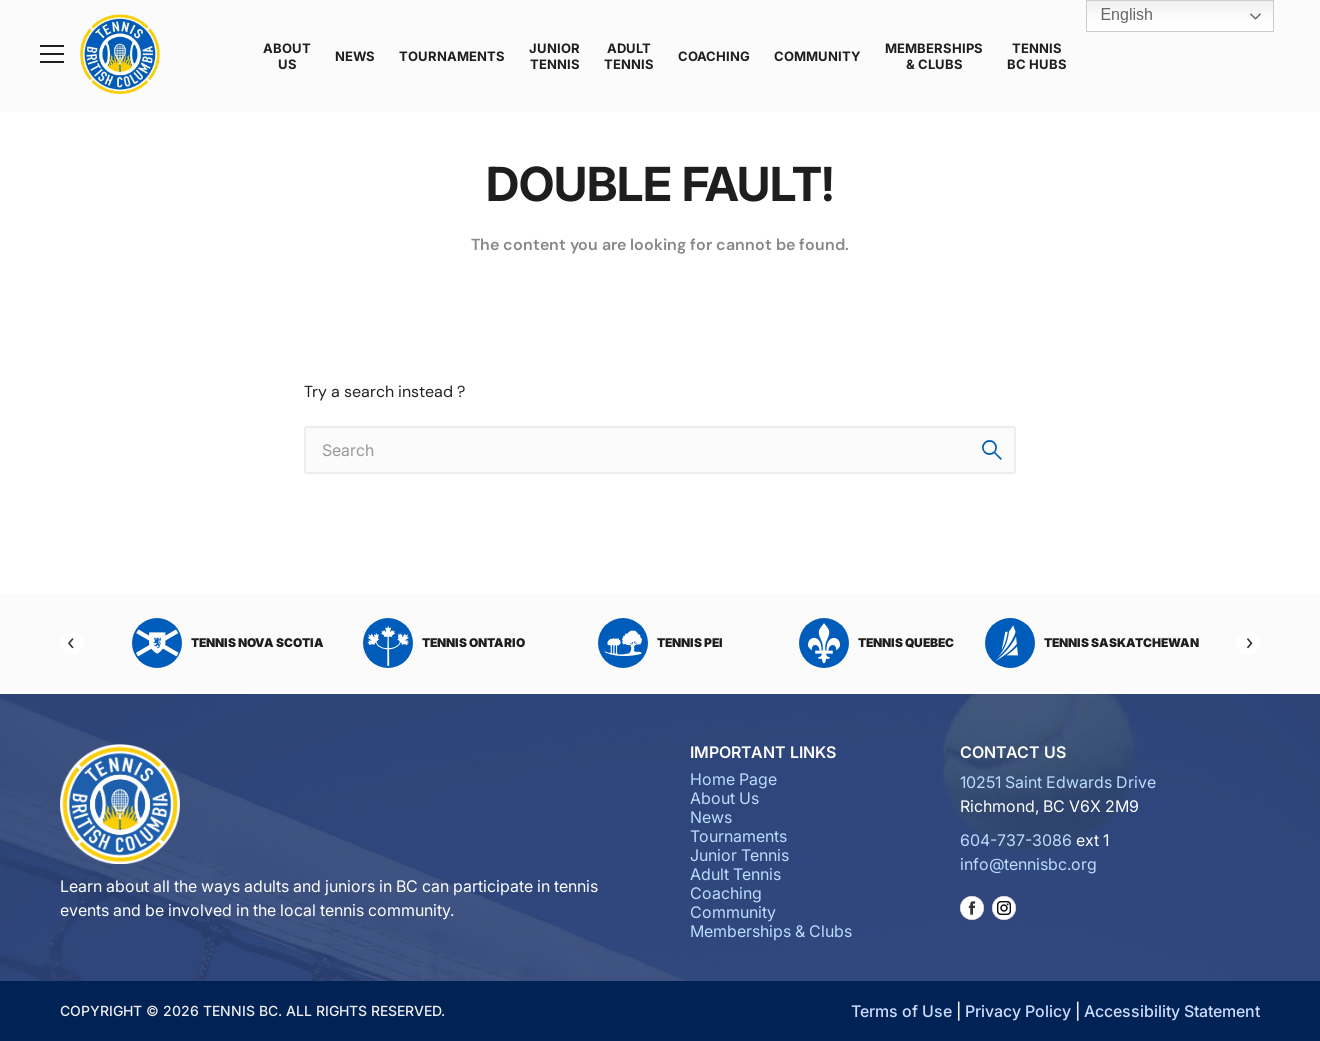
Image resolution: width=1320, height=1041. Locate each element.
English (1112, 16)
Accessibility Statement (1172, 1011)
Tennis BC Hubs (1037, 56)
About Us (287, 56)
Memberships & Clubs (934, 56)
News (355, 56)
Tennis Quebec (876, 643)
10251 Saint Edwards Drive (1058, 782)
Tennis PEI (660, 643)
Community (817, 56)
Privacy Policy (1018, 1011)
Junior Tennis (554, 56)
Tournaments (452, 56)
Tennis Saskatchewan (1092, 643)
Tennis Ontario (444, 643)
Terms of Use (901, 1011)
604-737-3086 (1016, 840)
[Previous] (72, 643)
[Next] (1248, 643)
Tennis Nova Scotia (228, 643)
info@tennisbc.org (1028, 864)
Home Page (733, 779)
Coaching (714, 56)
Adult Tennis (629, 56)
